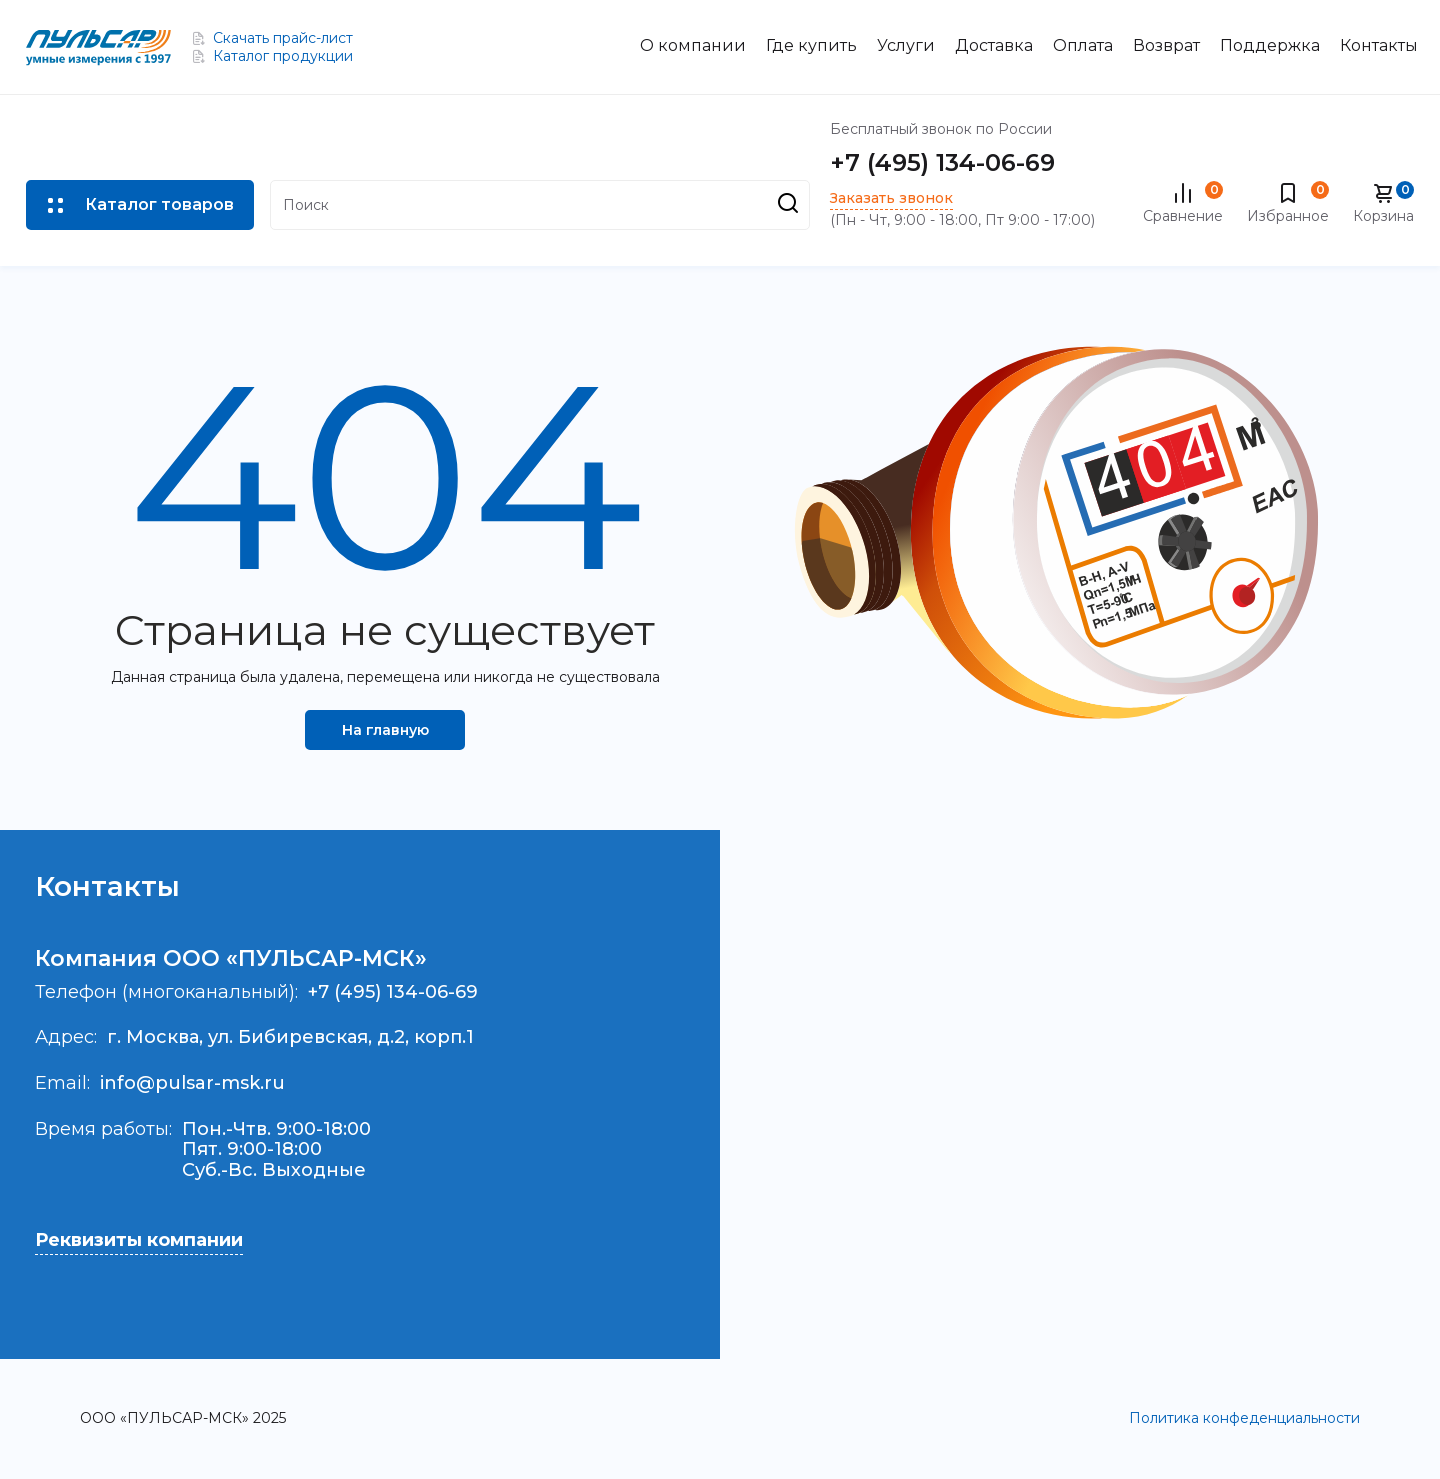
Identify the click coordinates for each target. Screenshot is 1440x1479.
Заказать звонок (891, 198)
